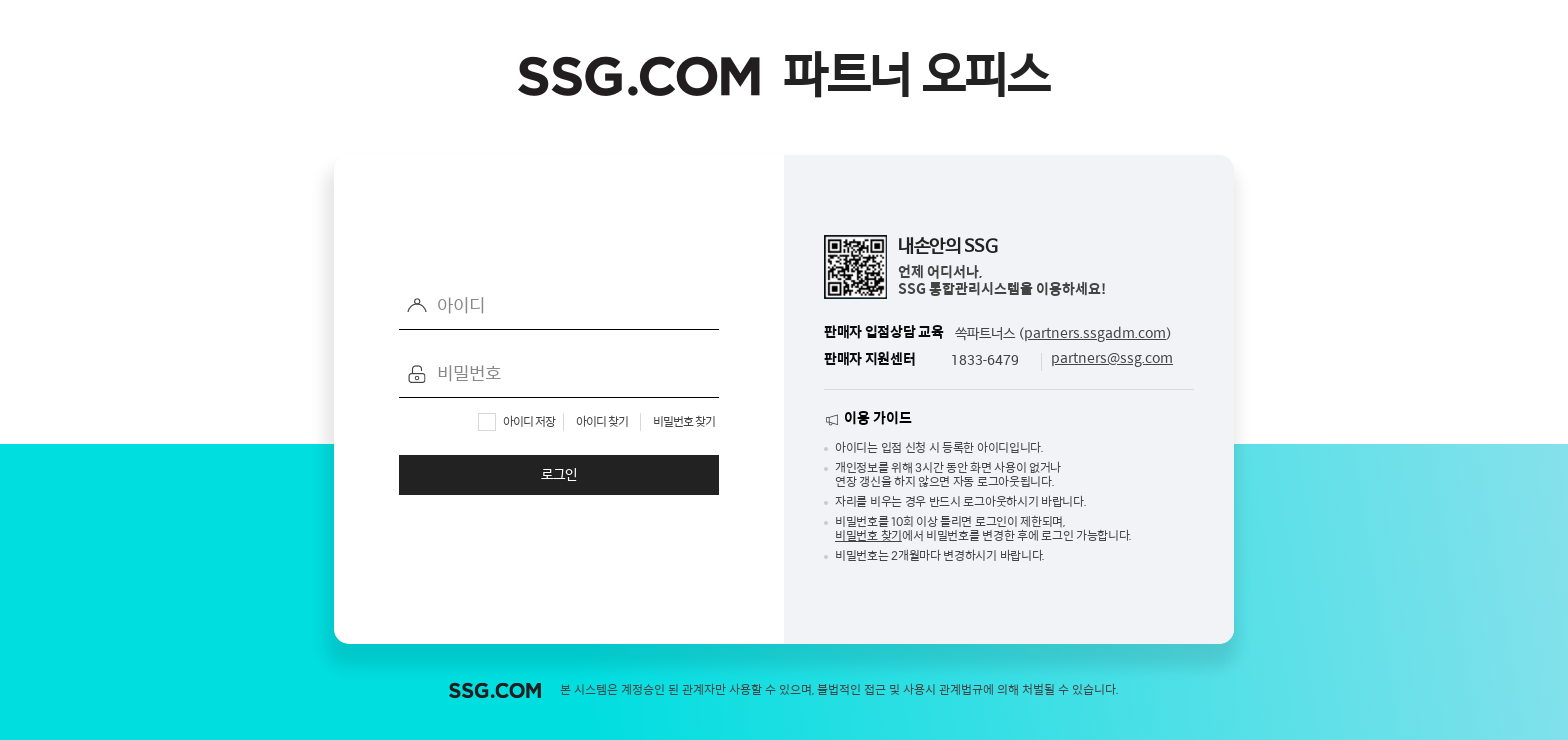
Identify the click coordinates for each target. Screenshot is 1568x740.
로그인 (559, 475)
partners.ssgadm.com (1095, 333)
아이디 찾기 (602, 422)
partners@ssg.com (1112, 358)
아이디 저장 (529, 422)
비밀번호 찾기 (684, 422)
